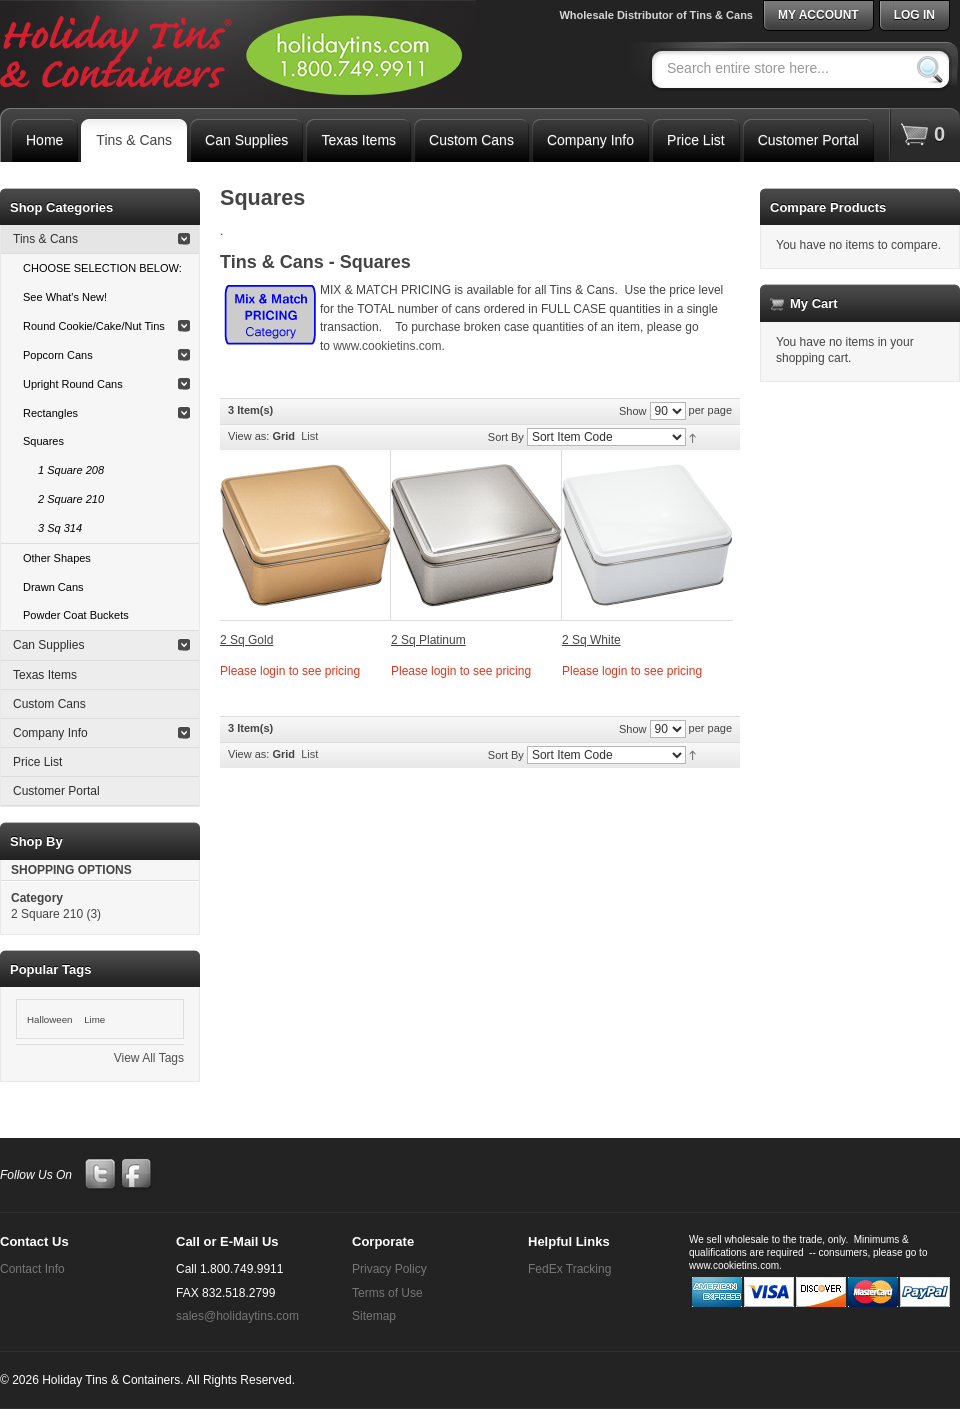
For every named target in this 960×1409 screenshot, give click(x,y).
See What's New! (65, 297)
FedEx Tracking (569, 1269)
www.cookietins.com (387, 346)
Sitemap (374, 1316)
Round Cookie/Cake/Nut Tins (94, 326)
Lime (94, 1019)
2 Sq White (591, 640)
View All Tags (149, 1058)
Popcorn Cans (58, 355)
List (309, 436)
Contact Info (32, 1269)
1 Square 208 (71, 470)
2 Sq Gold (246, 640)
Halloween (50, 1019)
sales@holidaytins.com (237, 1316)
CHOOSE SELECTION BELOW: (102, 268)
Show (633, 411)
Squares (43, 441)
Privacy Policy (389, 1269)
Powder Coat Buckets (76, 615)
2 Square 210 (71, 499)
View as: (248, 436)
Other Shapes (57, 558)
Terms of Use (387, 1293)
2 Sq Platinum (428, 640)
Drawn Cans (53, 587)
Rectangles (50, 413)
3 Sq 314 (60, 528)
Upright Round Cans (73, 384)
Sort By (506, 437)
